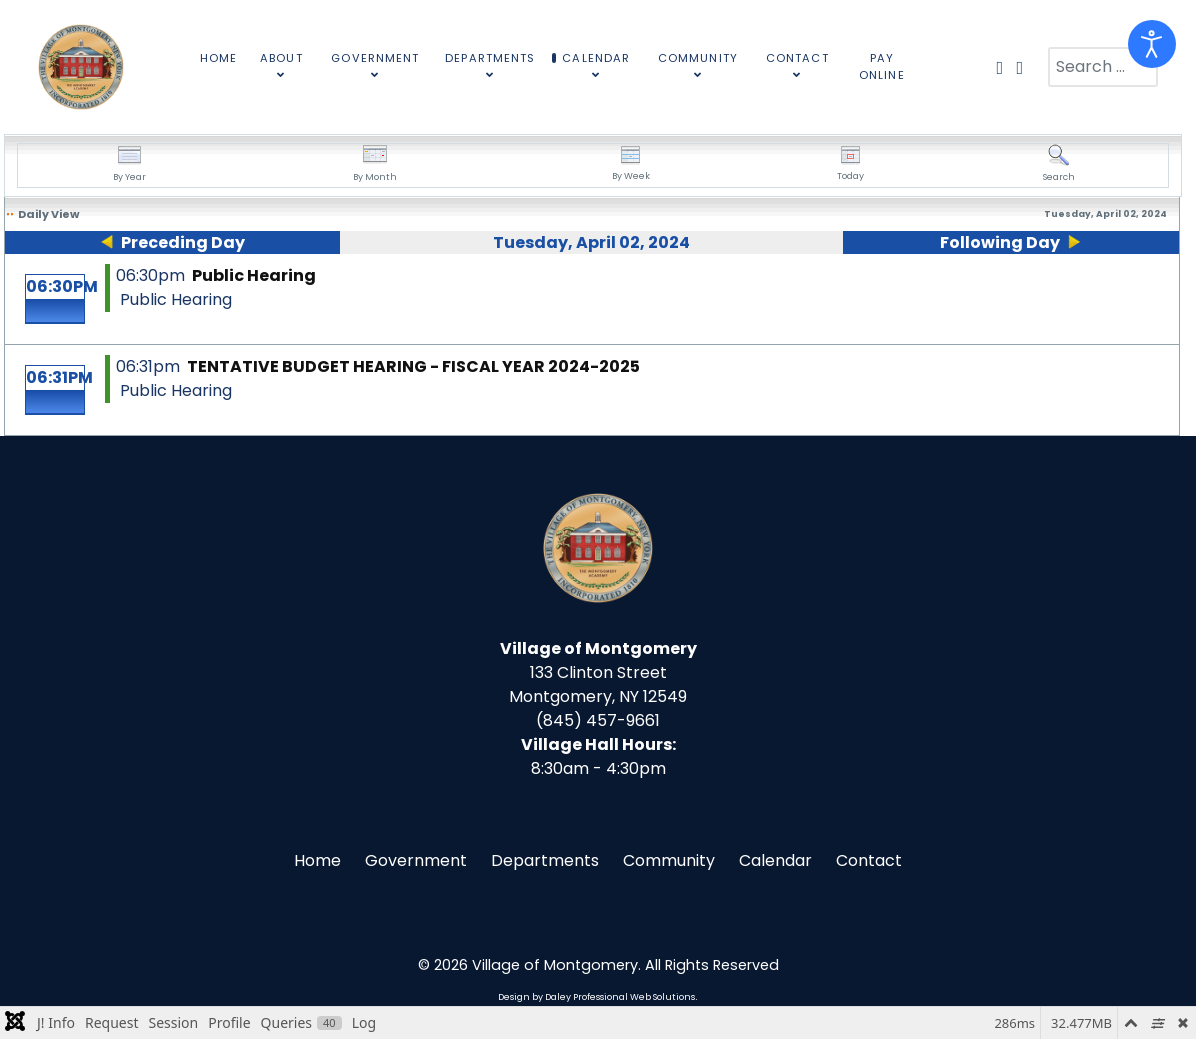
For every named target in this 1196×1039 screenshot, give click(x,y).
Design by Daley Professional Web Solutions (596, 997)
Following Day (1000, 242)
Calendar (775, 860)
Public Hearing (254, 275)
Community (669, 860)
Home (317, 860)
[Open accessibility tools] (1152, 44)
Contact (869, 860)
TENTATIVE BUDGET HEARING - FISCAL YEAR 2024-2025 (413, 366)
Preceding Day (183, 242)
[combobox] (1103, 67)
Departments (545, 860)
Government (416, 860)
